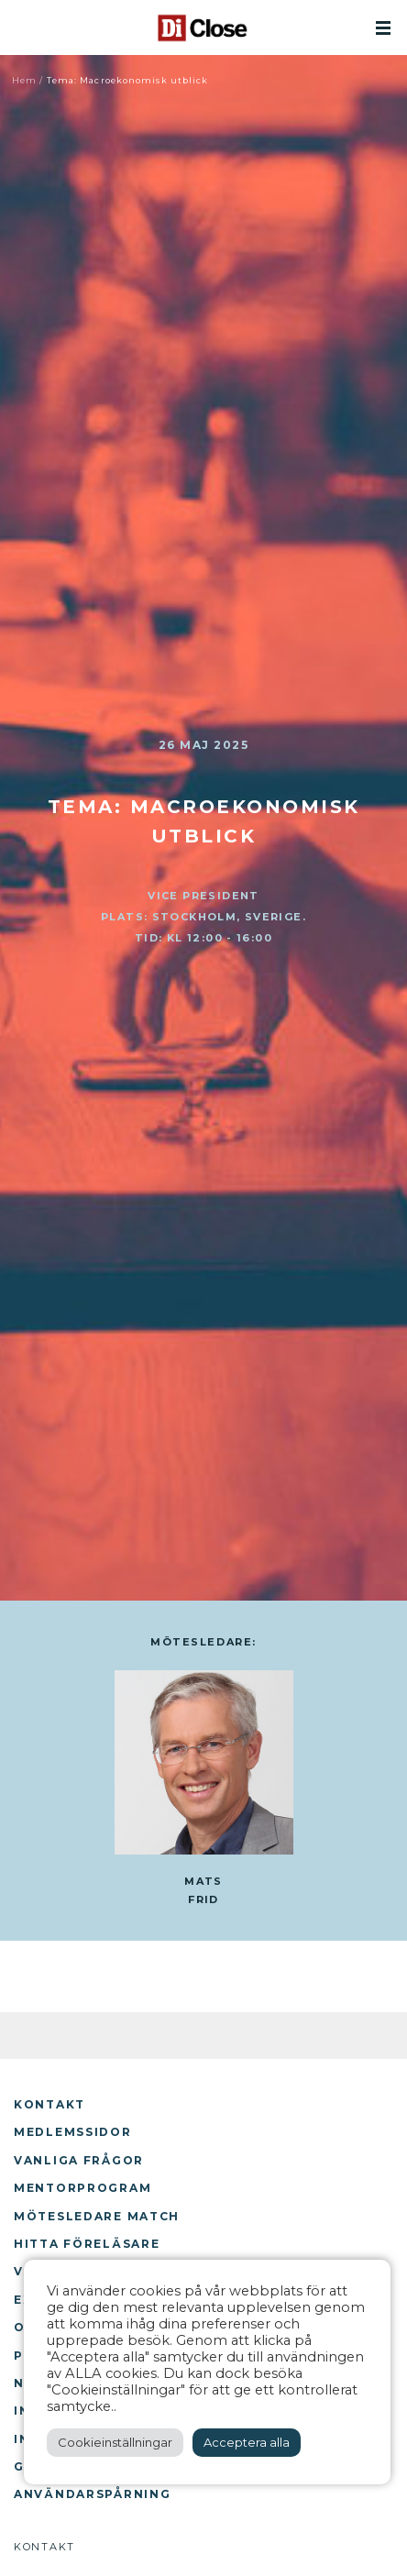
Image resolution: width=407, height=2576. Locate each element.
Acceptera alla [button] (247, 2442)
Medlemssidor (73, 2132)
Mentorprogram (82, 2188)
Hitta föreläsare (87, 2244)
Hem (24, 80)
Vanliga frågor (79, 2160)
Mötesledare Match (97, 2216)
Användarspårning (92, 2494)
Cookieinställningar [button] (115, 2442)
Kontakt (49, 2104)
